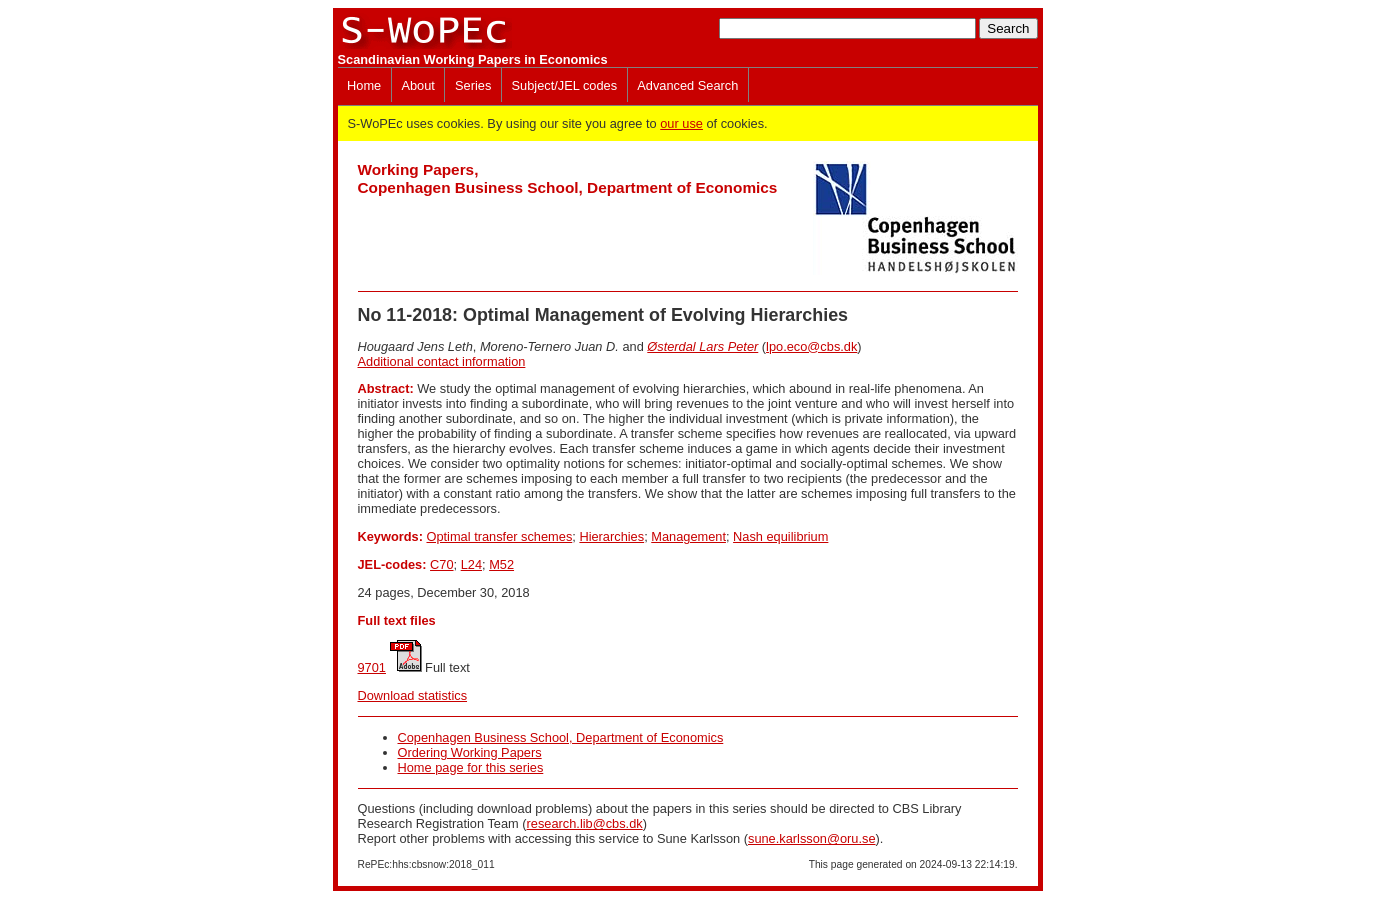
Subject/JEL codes (565, 85)
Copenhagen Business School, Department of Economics (561, 737)
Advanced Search (687, 85)
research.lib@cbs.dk (585, 823)
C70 (441, 564)
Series (473, 85)
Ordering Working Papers (470, 752)
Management (688, 536)
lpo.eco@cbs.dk (811, 346)
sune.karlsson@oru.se (812, 838)
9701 (372, 667)
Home (364, 85)
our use (681, 123)
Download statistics (413, 695)
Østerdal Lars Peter (702, 346)
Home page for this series (471, 767)
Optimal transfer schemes (499, 536)
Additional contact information (442, 361)
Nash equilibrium (780, 536)
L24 (471, 564)
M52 (501, 564)
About (417, 85)
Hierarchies (611, 536)
